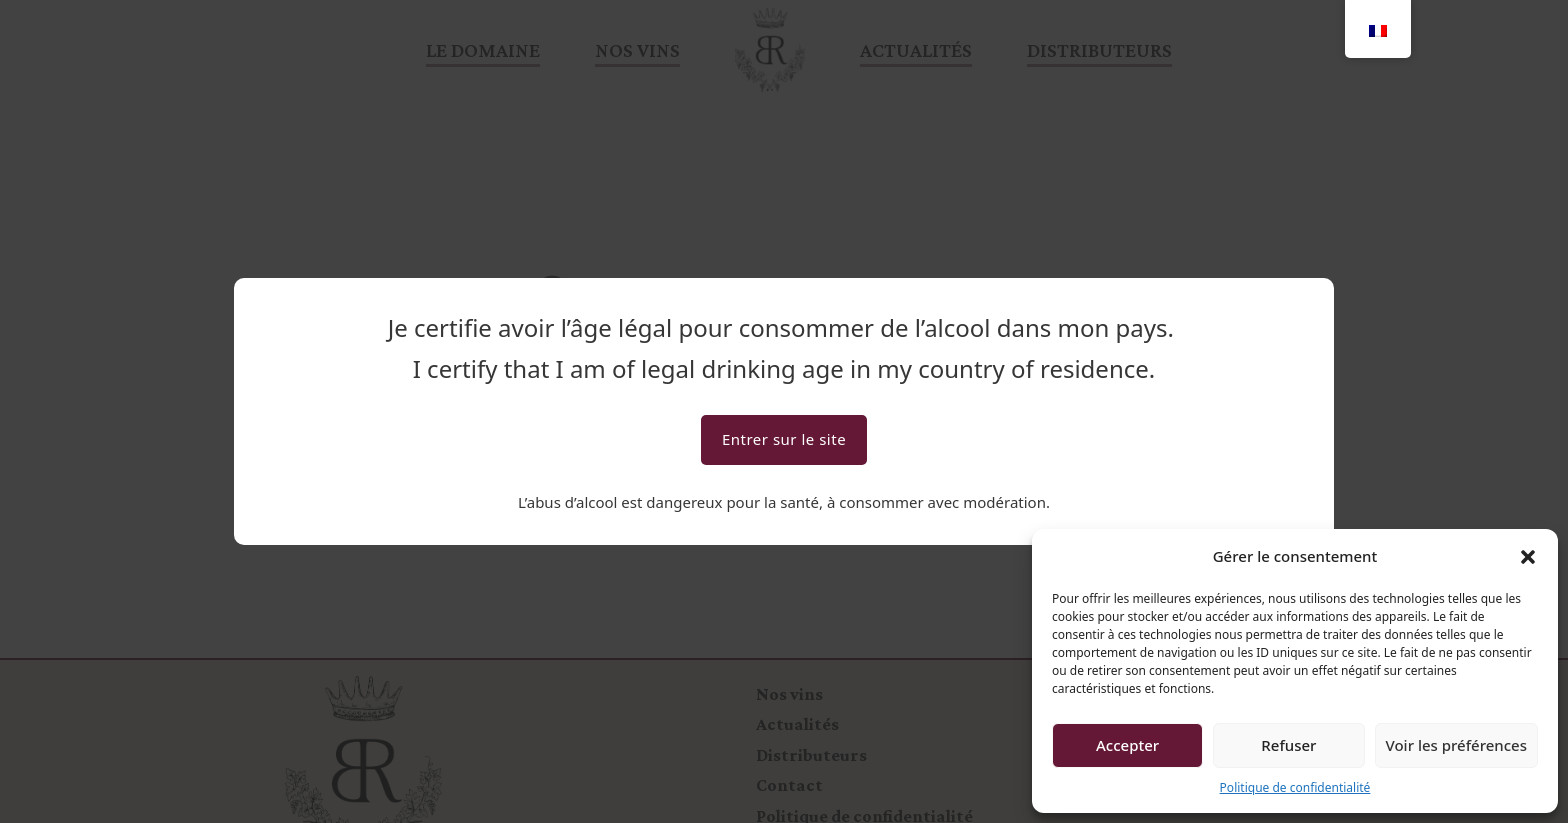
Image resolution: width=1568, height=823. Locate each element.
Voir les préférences (1456, 745)
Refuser (1288, 745)
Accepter (1127, 745)
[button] (1528, 557)
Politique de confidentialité (1295, 787)
